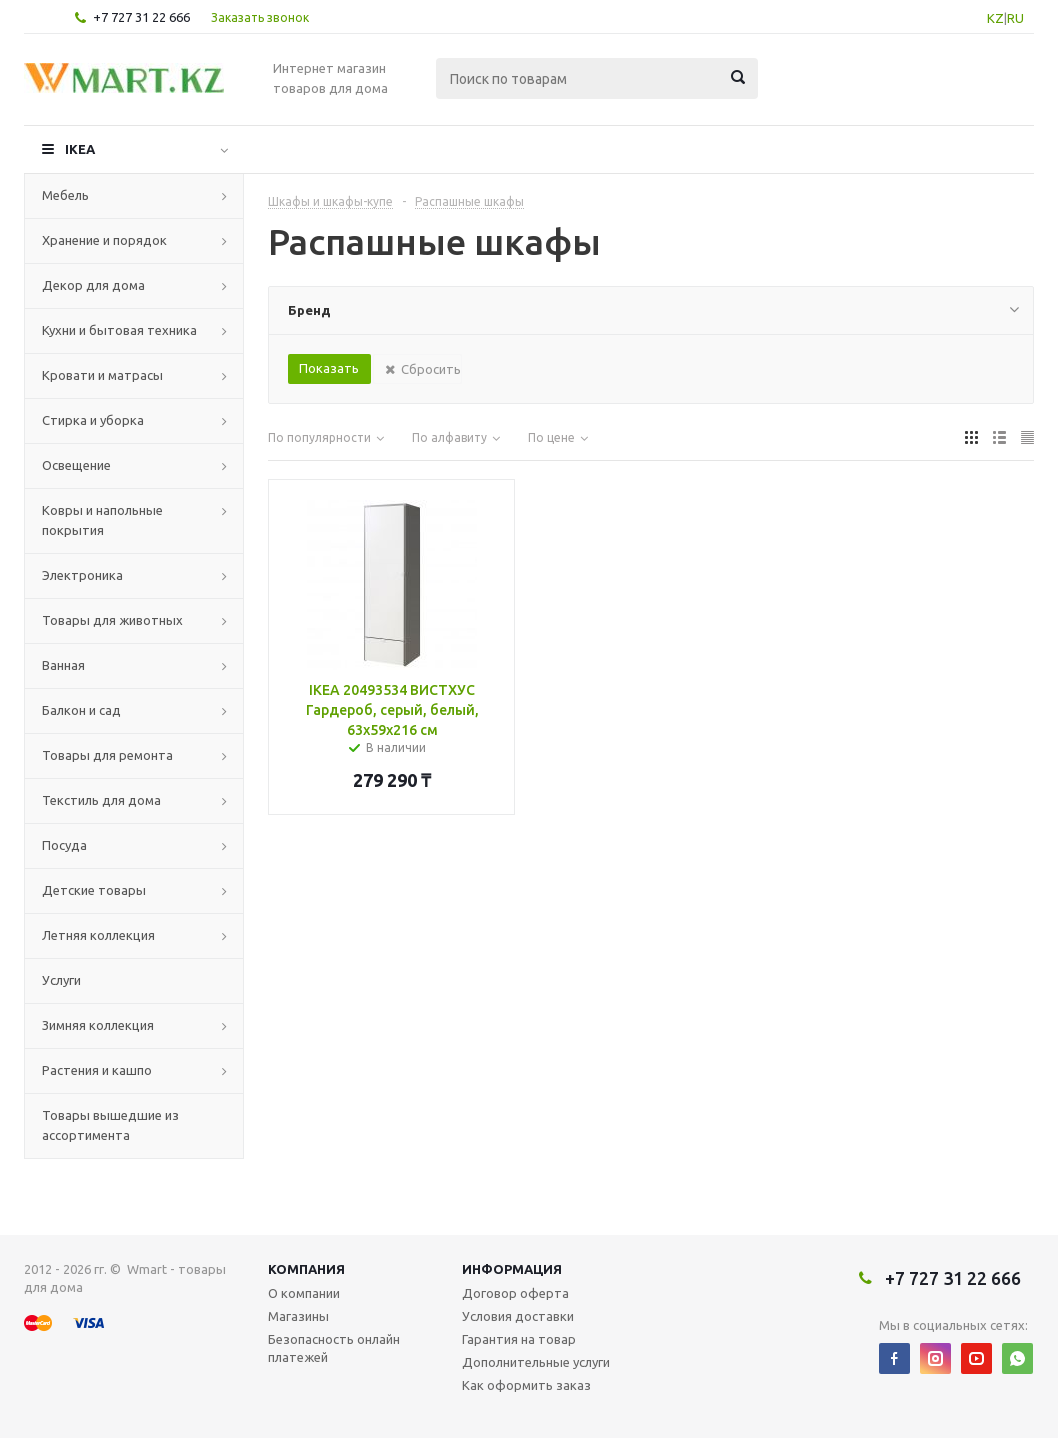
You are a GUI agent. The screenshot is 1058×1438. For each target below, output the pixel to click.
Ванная (63, 665)
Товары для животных (112, 620)
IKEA (80, 149)
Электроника (82, 575)
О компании (304, 1293)
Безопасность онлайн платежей (334, 1348)
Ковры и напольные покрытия (102, 520)
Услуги (61, 980)
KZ (995, 18)
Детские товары (94, 890)
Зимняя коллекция (98, 1025)
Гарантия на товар (519, 1339)
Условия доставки (518, 1316)
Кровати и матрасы (102, 375)
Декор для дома (93, 285)
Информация (512, 1269)
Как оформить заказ (526, 1385)
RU (1015, 18)
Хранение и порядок (104, 240)
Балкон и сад (81, 710)
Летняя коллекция (98, 935)
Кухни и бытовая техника (119, 330)
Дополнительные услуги (536, 1362)
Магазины (298, 1316)
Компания (306, 1269)
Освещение (76, 465)
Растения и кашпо (97, 1070)
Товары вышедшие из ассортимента (110, 1125)
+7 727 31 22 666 (141, 17)
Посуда (64, 845)
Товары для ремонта (107, 755)
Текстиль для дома (101, 800)
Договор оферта (515, 1293)
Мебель (65, 195)
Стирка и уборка (93, 420)
